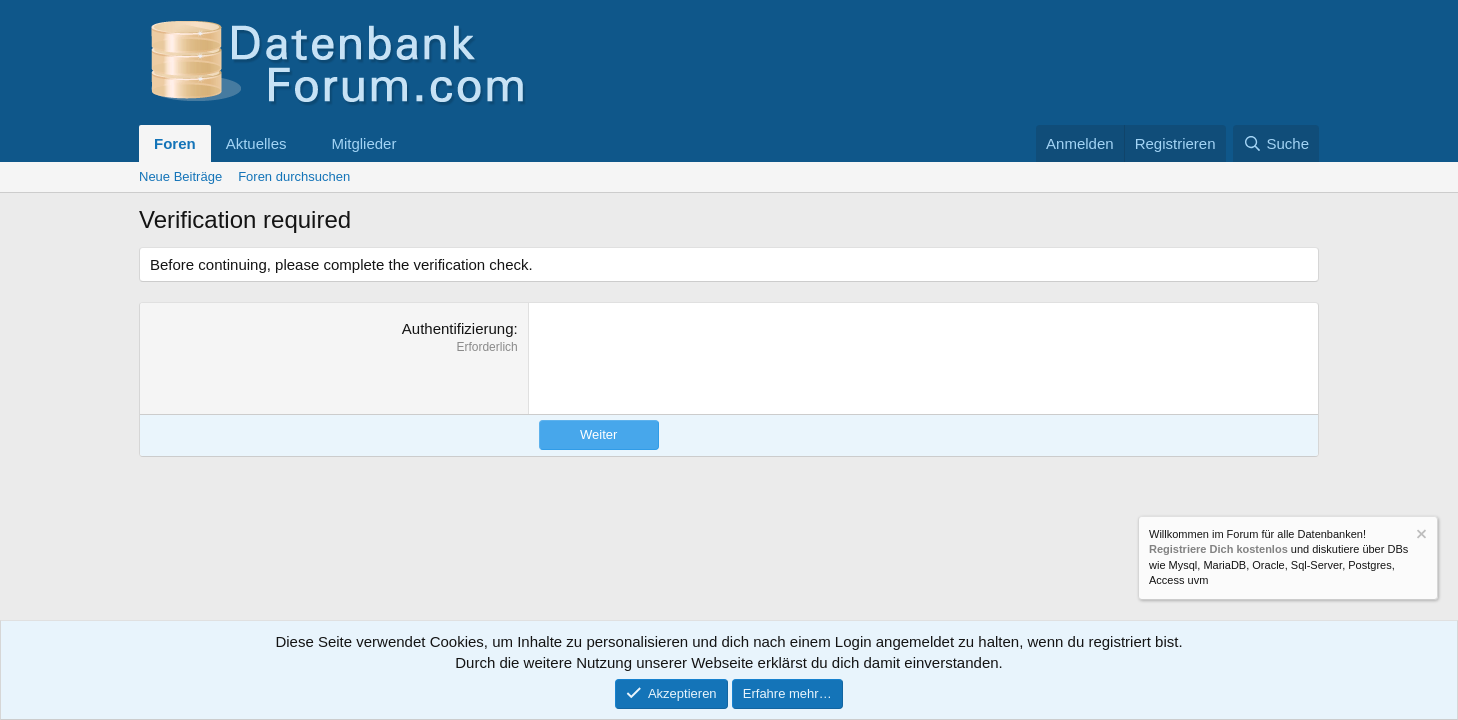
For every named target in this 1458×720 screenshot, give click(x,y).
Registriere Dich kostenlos (1218, 550)
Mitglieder (363, 143)
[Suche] (1276, 143)
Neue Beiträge (180, 176)
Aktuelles (256, 143)
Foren (175, 143)
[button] (302, 143)
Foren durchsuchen (294, 176)
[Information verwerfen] (1420, 536)
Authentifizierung (458, 328)
